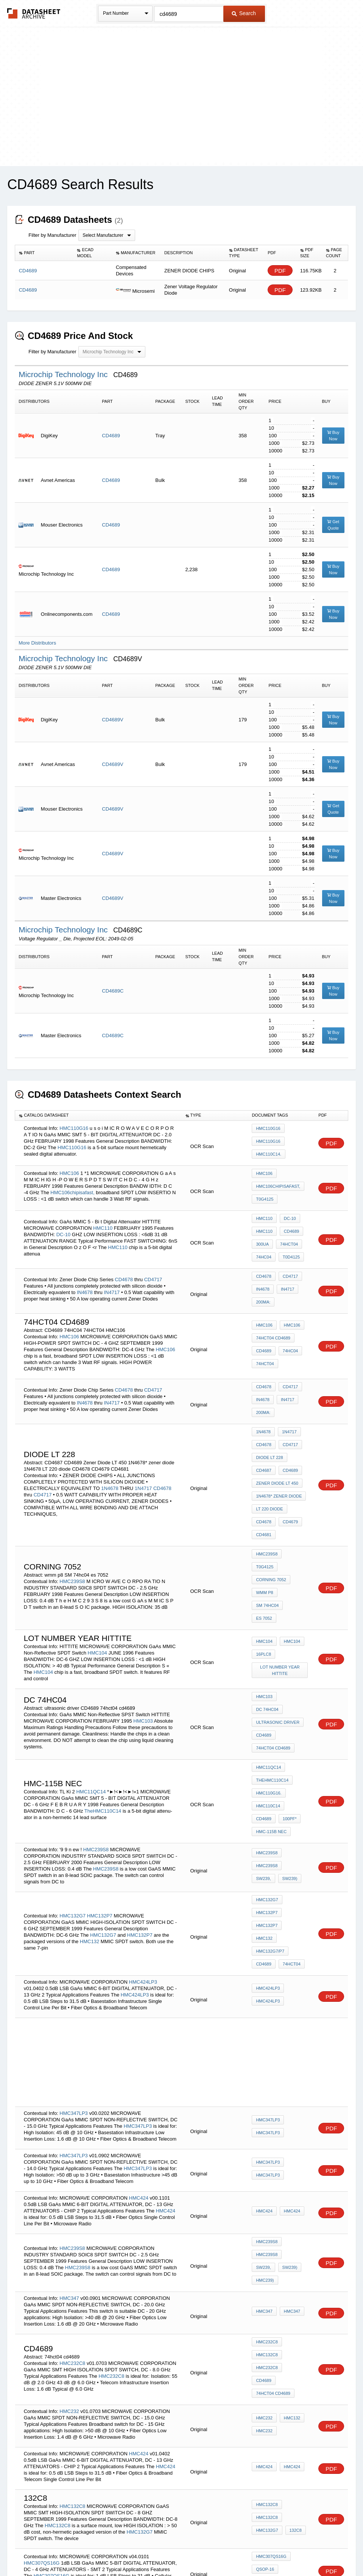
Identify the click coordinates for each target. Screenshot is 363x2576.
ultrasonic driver (277, 1637)
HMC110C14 (268, 1714)
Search (244, 13)
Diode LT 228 (269, 1422)
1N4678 (109, 1446)
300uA (262, 1234)
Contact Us (294, 2550)
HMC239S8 (72, 1515)
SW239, (294, 1767)
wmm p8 (264, 1526)
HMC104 (97, 1574)
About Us (323, 2550)
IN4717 (112, 1274)
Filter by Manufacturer (52, 235)
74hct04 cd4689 (273, 1318)
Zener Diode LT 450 (277, 1442)
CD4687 (263, 1432)
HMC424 (138, 2072)
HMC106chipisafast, (72, 1189)
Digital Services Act (255, 2550)
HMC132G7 (72, 1802)
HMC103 (143, 1639)
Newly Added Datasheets (57, 2550)
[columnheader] (44, 253)
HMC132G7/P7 (270, 1830)
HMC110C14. (268, 1151)
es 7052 (264, 1536)
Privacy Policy (106, 2550)
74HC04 (263, 1244)
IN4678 (85, 1274)
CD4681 (263, 1483)
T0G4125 (264, 1194)
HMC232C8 (72, 2216)
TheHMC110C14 (103, 1719)
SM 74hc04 (294, 1526)
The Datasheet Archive (34, 13)
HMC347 (69, 2157)
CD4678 (124, 1261)
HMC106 (69, 1169)
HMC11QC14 (91, 1700)
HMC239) (289, 2138)
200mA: (263, 1282)
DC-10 (63, 1224)
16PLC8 (263, 1576)
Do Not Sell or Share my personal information (177, 2550)
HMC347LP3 (73, 1987)
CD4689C (112, 991)
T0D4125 (289, 1244)
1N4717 (143, 1446)
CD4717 (153, 1261)
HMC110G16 (74, 1127)
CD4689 (111, 435)
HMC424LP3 (143, 1856)
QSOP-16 (265, 2416)
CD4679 (288, 1473)
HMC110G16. (268, 1703)
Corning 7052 (271, 1515)
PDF (280, 270)
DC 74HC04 (293, 1627)
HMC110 (102, 1218)
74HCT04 (287, 1234)
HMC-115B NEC (271, 1734)
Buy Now (333, 435)
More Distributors (37, 643)
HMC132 (89, 1828)
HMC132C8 (266, 2216)
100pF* (263, 1724)
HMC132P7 (99, 1802)
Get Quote (333, 524)
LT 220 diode (269, 1462)
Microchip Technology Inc (64, 374)
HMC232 (69, 2258)
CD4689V (112, 719)
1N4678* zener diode (279, 1452)
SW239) (263, 1777)
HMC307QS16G (42, 2408)
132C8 (294, 2375)
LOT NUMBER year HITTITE (281, 1590)
